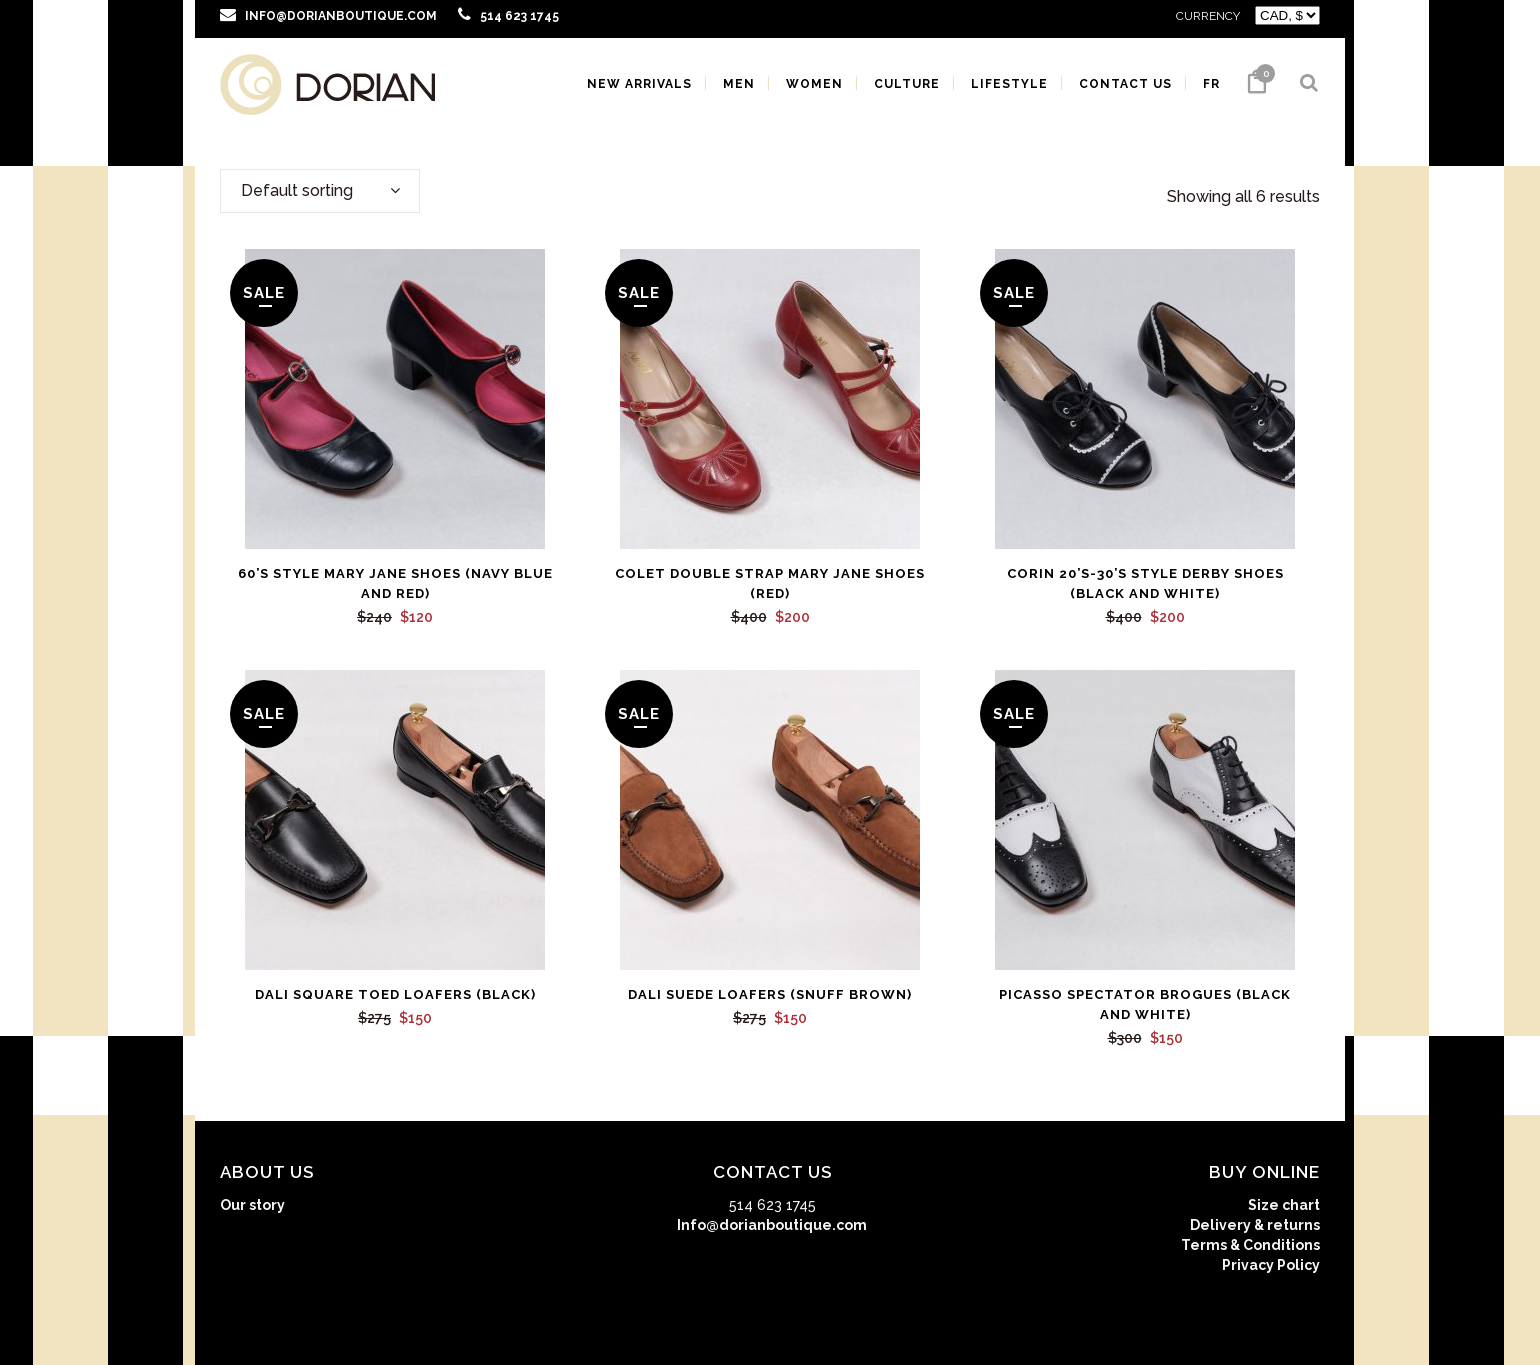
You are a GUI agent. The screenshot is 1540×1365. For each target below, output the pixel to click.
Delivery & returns (1255, 1225)
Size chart (1284, 1205)
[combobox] (320, 191)
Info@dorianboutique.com (772, 1225)
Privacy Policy (1271, 1265)
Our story (252, 1205)
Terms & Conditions (1250, 1245)
